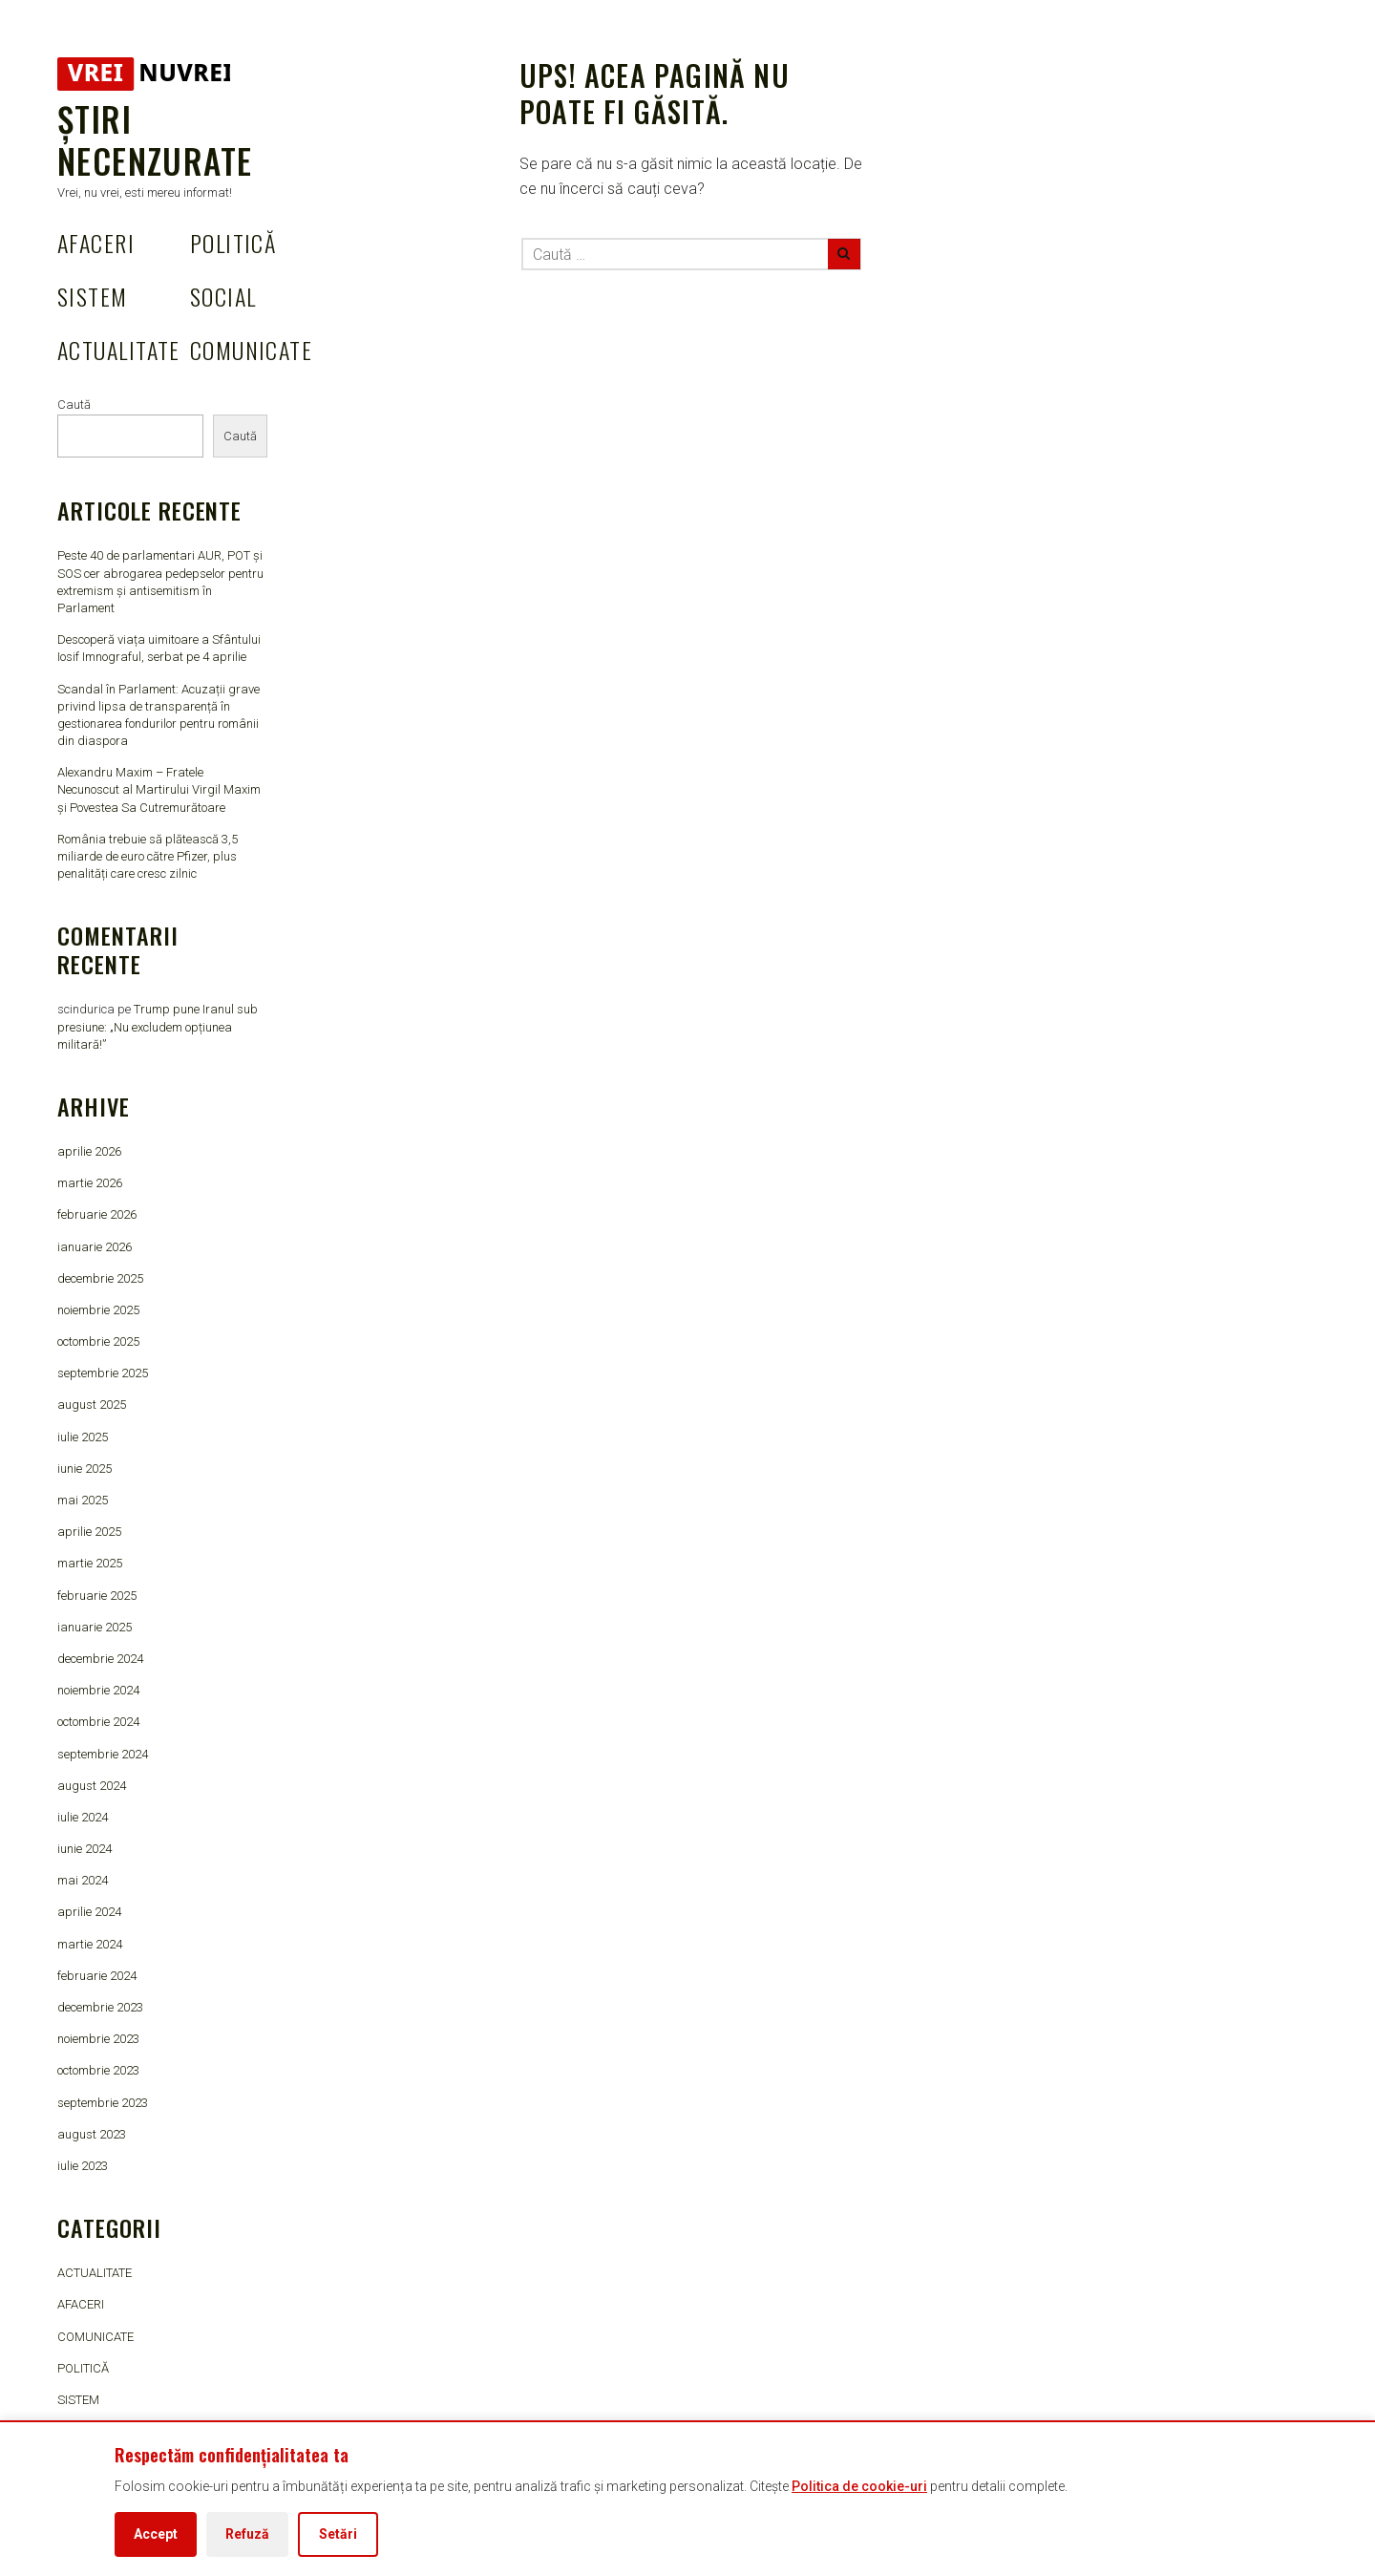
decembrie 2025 (100, 1278)
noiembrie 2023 (98, 2039)
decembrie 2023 (100, 2007)
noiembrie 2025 (98, 1310)
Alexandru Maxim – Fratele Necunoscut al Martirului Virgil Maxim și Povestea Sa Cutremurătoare (159, 789)
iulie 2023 (82, 2166)
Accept (156, 2534)
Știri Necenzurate (154, 139)
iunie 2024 (84, 1849)
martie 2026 (89, 1183)
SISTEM (92, 296)
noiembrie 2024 (98, 1690)
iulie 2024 (82, 1817)
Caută (74, 404)
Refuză (247, 2534)
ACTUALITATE (118, 349)
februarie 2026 (97, 1214)
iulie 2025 (82, 1437)
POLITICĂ (233, 242)
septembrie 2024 (102, 1754)
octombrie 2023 (98, 2070)
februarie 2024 (97, 1976)
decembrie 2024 (100, 1658)
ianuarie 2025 (94, 1627)
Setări (338, 2534)
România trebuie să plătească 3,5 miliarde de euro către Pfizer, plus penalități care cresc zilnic (147, 856)
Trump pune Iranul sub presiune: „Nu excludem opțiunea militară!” (157, 1026)
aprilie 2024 (89, 1912)
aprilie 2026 (89, 1151)
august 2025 (91, 1404)
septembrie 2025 (102, 1373)
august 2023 (91, 2134)
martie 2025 (89, 1563)
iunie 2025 (84, 1468)
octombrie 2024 (98, 1721)
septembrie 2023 (102, 2103)
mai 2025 (82, 1500)
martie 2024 (89, 1944)
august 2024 (91, 1785)
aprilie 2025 (89, 1531)
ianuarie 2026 (94, 1247)
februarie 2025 (97, 1595)
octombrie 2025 (98, 1341)
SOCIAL (223, 296)
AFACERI (96, 242)
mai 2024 (82, 1880)
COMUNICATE (251, 349)
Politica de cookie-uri (859, 2486)
